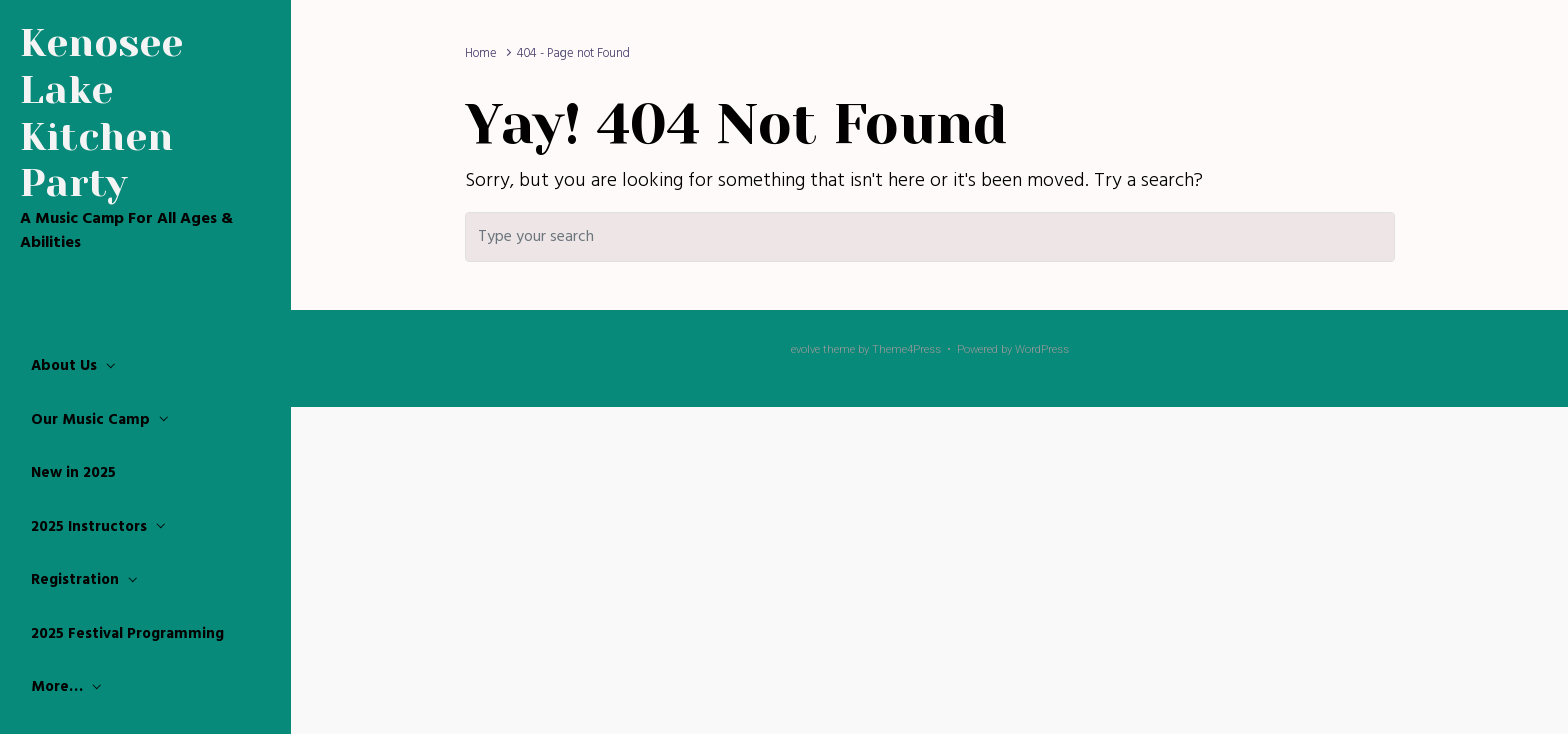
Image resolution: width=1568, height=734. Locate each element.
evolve (805, 349)
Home (481, 53)
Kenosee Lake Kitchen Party (101, 112)
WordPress (1042, 349)
